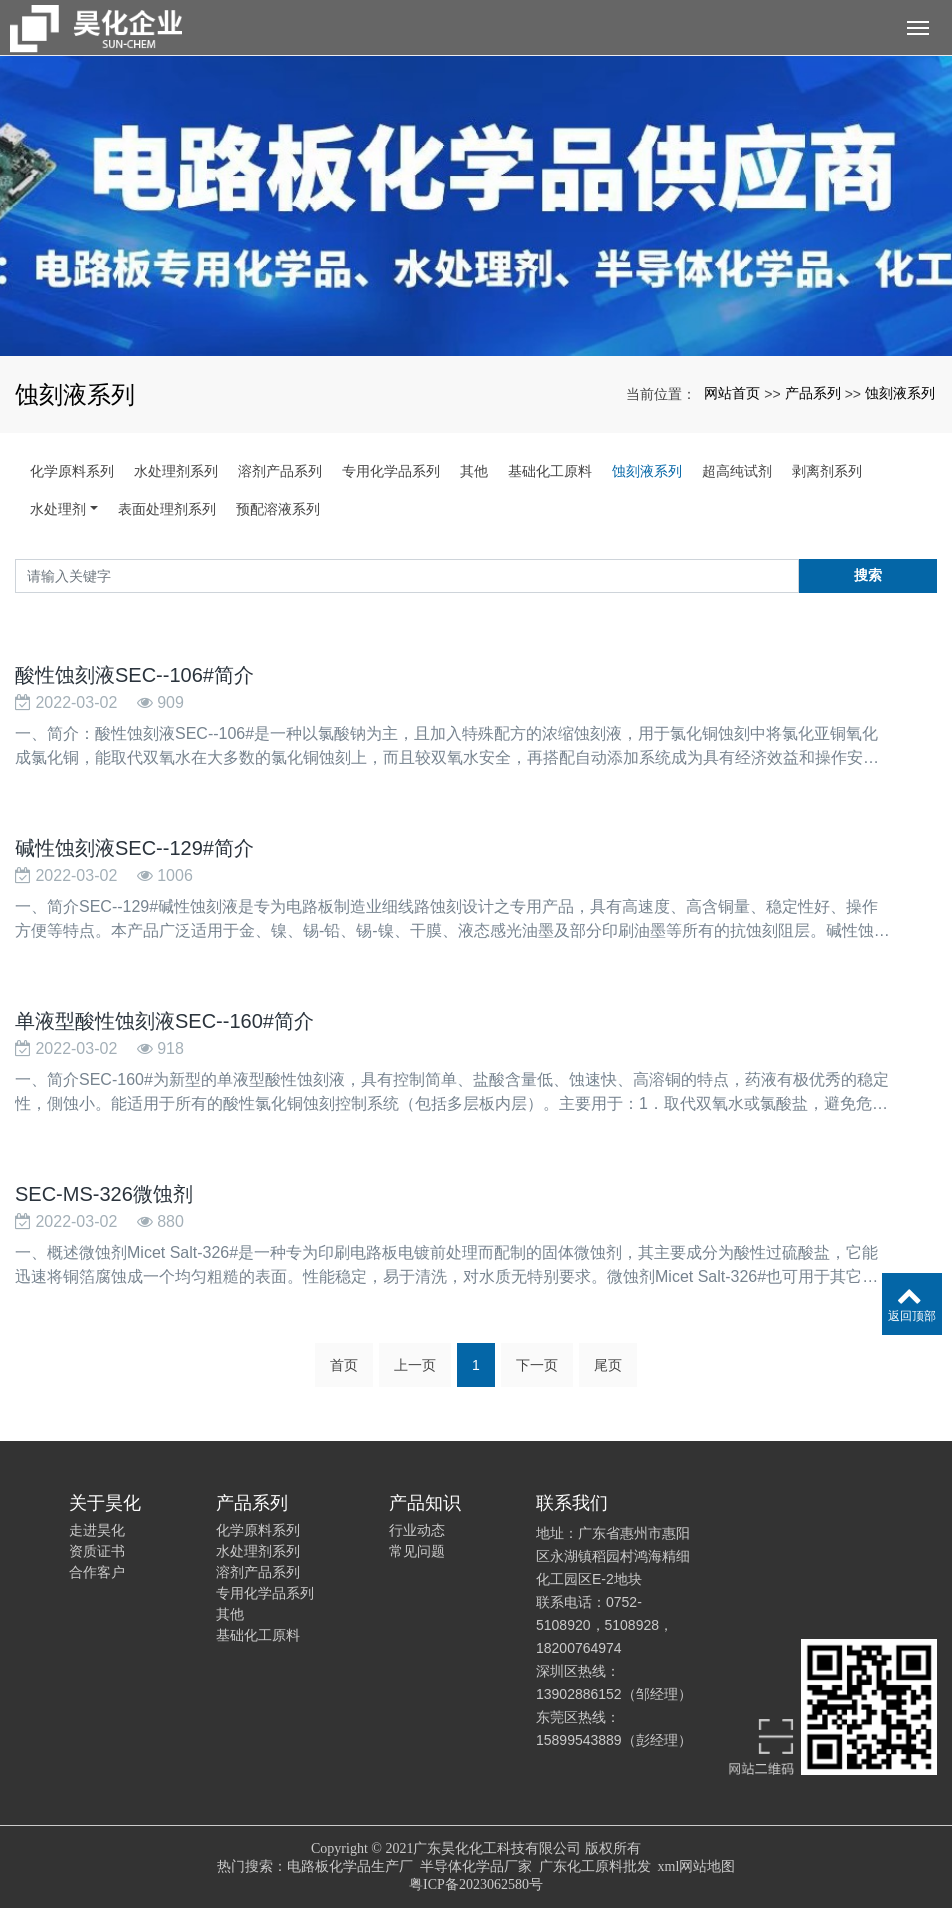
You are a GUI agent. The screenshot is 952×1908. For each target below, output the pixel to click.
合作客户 (97, 1572)
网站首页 (732, 393)
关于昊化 (105, 1503)
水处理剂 (58, 509)
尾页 (608, 1365)
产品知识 (425, 1503)
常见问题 (417, 1551)
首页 (344, 1365)
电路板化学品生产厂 (350, 1866)
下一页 (537, 1365)
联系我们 (572, 1503)
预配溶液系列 (278, 509)
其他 (474, 471)
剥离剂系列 (827, 471)
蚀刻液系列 (900, 393)
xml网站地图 (697, 1866)
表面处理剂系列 (167, 509)
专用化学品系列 (391, 471)
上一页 (415, 1365)
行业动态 (417, 1530)
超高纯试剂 (737, 471)
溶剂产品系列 (280, 471)
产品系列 (813, 393)
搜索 (868, 575)
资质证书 (97, 1551)
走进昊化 (97, 1530)
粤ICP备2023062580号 (476, 1884)
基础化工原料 (550, 471)
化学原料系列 (72, 471)
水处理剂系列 (176, 471)
